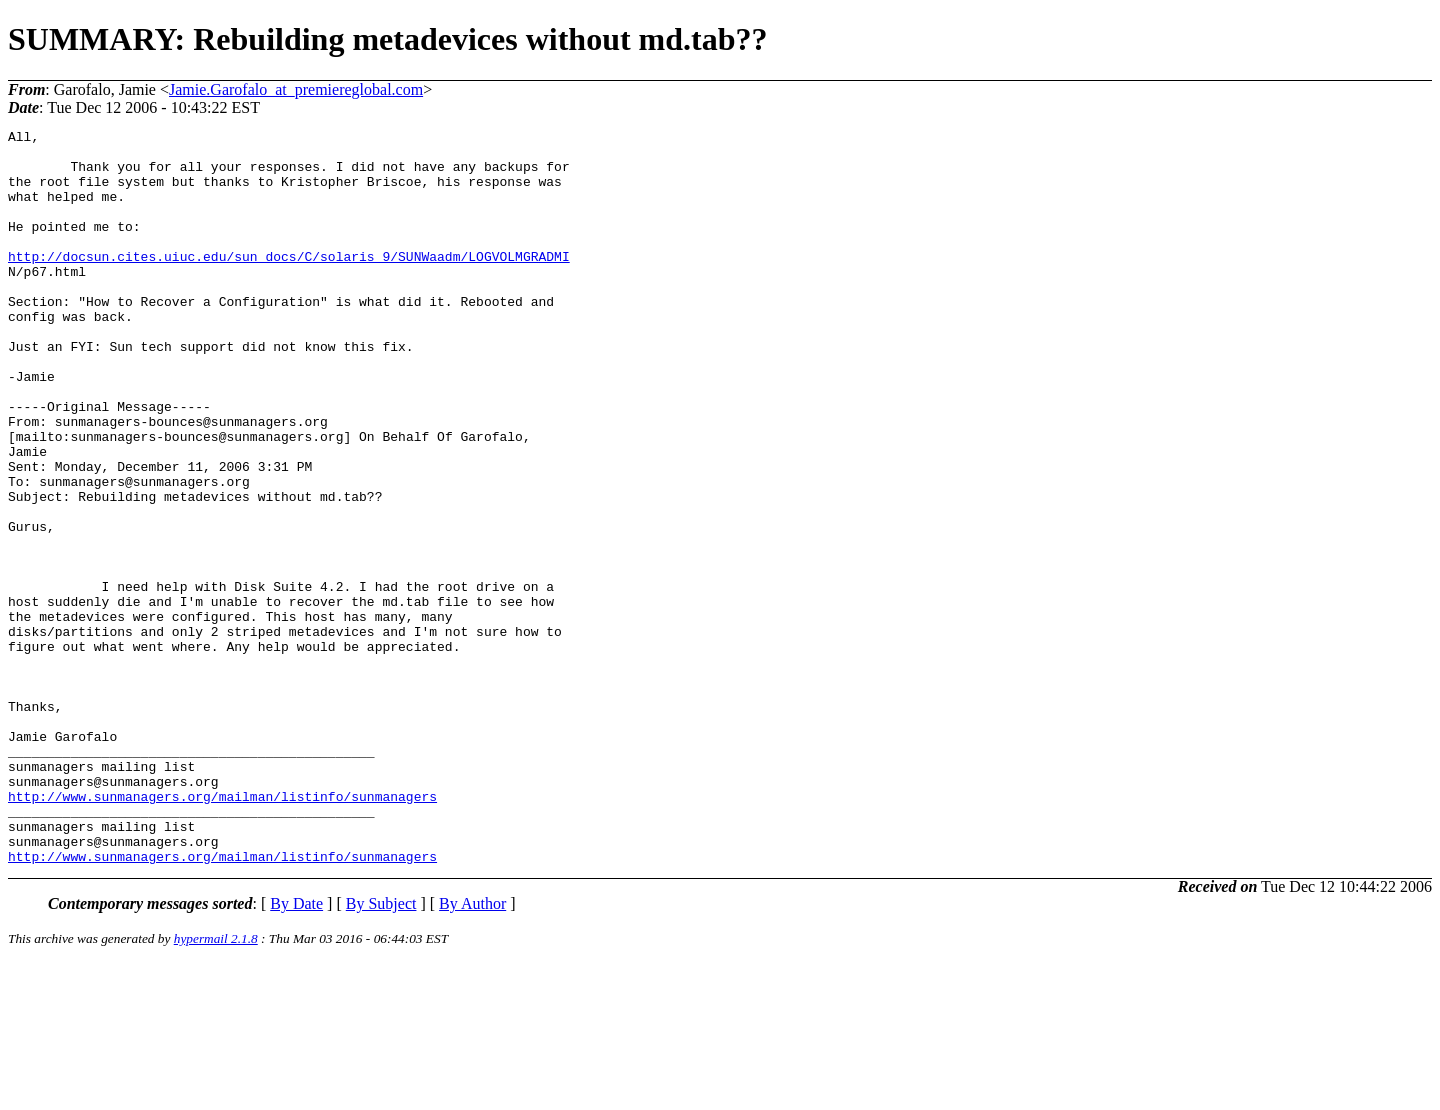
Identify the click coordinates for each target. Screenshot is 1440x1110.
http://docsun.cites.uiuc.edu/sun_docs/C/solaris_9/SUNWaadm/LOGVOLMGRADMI (289, 283)
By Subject (381, 1050)
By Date (296, 1050)
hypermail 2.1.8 (216, 1085)
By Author (472, 1050)
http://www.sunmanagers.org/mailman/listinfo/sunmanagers (222, 931)
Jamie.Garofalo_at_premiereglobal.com (296, 89)
